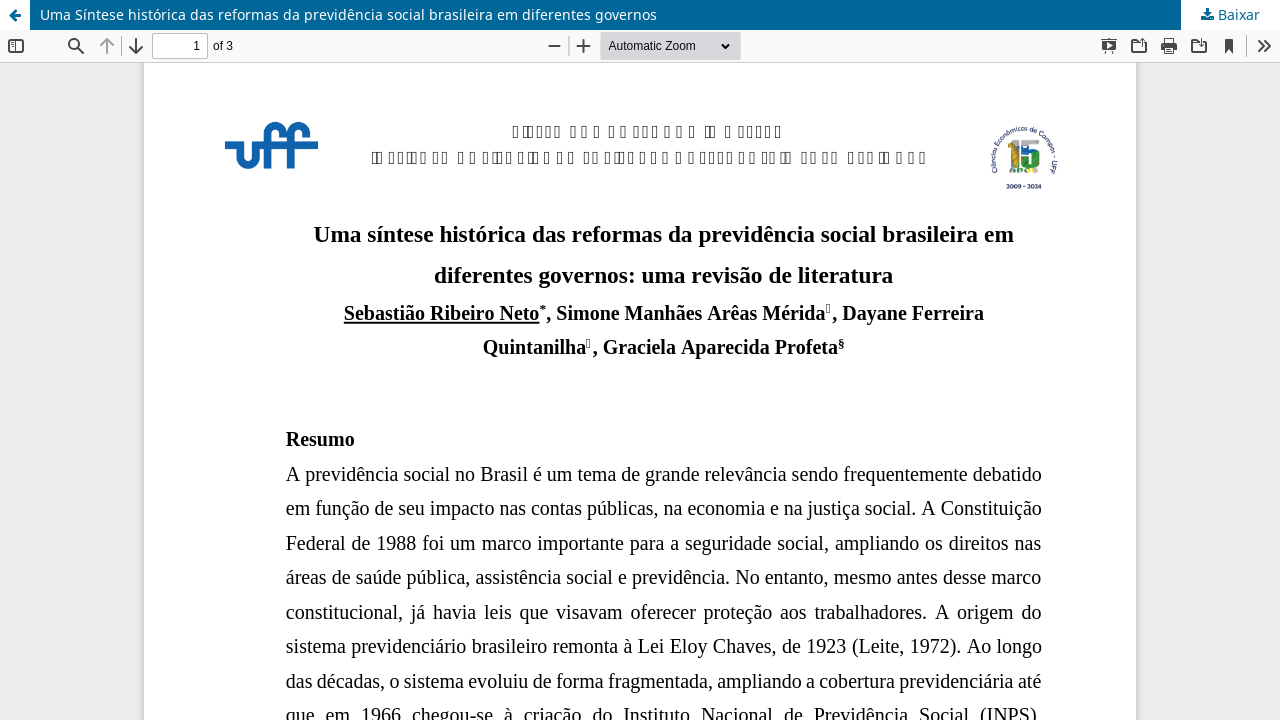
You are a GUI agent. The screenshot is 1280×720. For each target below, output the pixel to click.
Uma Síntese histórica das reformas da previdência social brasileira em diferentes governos (348, 14)
